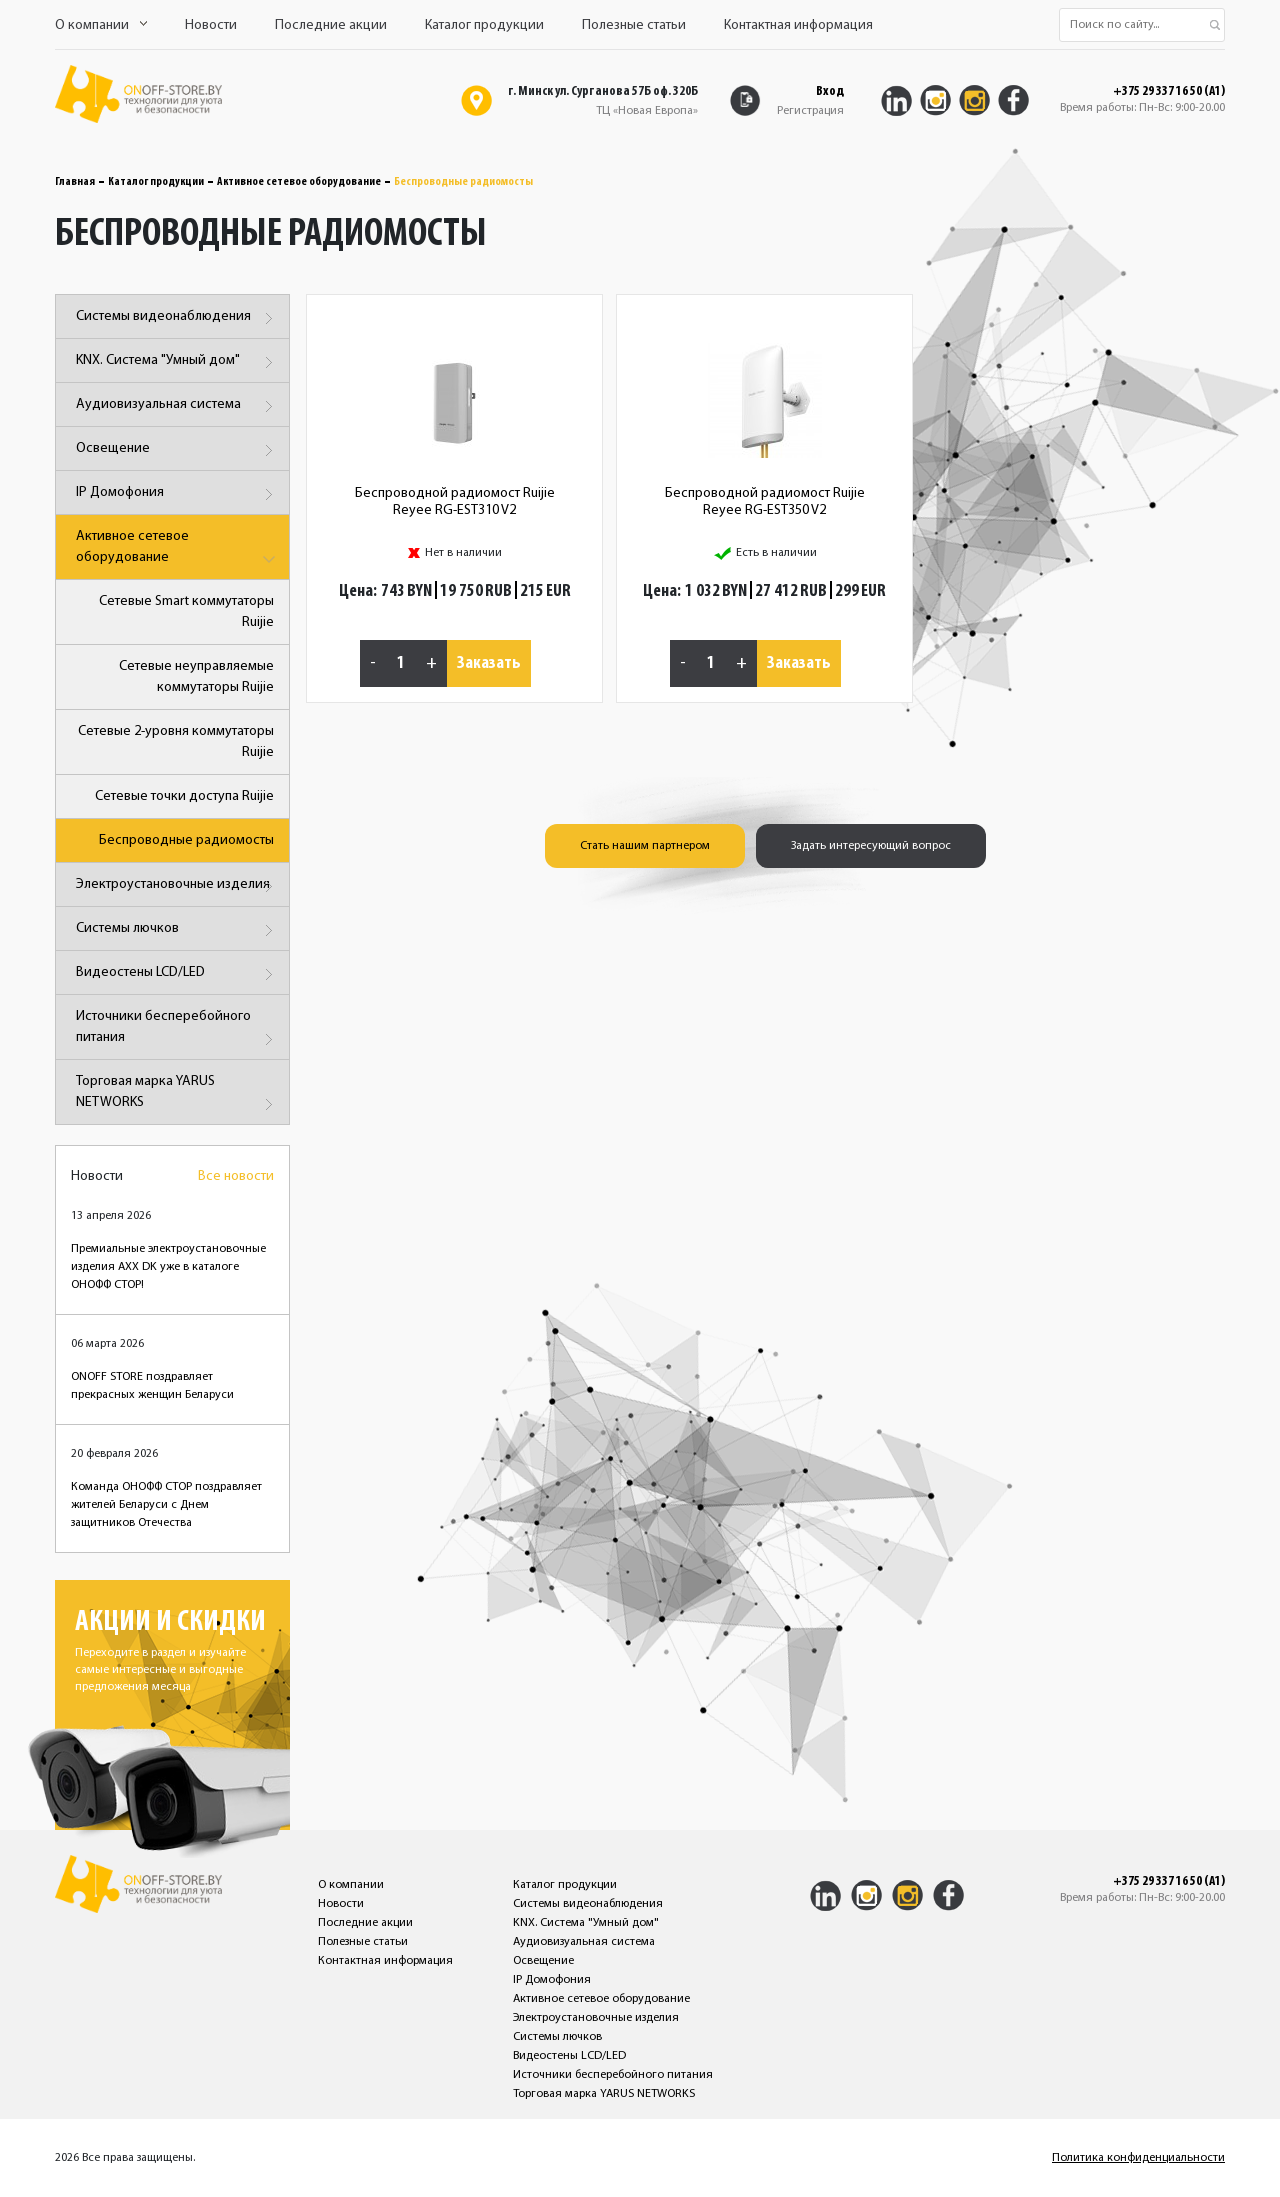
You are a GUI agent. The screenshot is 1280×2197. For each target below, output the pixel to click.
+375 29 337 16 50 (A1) (1169, 92)
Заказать (489, 663)
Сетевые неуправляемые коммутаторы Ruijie (196, 677)
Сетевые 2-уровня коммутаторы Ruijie (176, 742)
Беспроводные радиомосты (186, 840)
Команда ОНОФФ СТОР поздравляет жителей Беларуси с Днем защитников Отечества (166, 1505)
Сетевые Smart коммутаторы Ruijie (186, 612)
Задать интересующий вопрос (871, 846)
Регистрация (810, 111)
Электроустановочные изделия (177, 886)
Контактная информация (798, 25)
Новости (211, 25)
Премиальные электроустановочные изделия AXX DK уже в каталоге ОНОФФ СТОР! (168, 1267)
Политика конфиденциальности (1138, 2158)
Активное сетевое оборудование (299, 182)
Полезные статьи (634, 25)
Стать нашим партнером (645, 846)
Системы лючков (177, 930)
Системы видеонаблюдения (177, 318)
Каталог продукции (484, 25)
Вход (830, 91)
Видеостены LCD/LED (177, 974)
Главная (75, 182)
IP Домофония (177, 494)
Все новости (236, 1176)
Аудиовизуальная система (177, 406)
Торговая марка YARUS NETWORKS (177, 1095)
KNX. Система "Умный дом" (177, 362)
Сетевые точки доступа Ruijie (184, 796)
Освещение (177, 450)
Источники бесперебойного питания (177, 1030)
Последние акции (331, 25)
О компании (101, 25)
